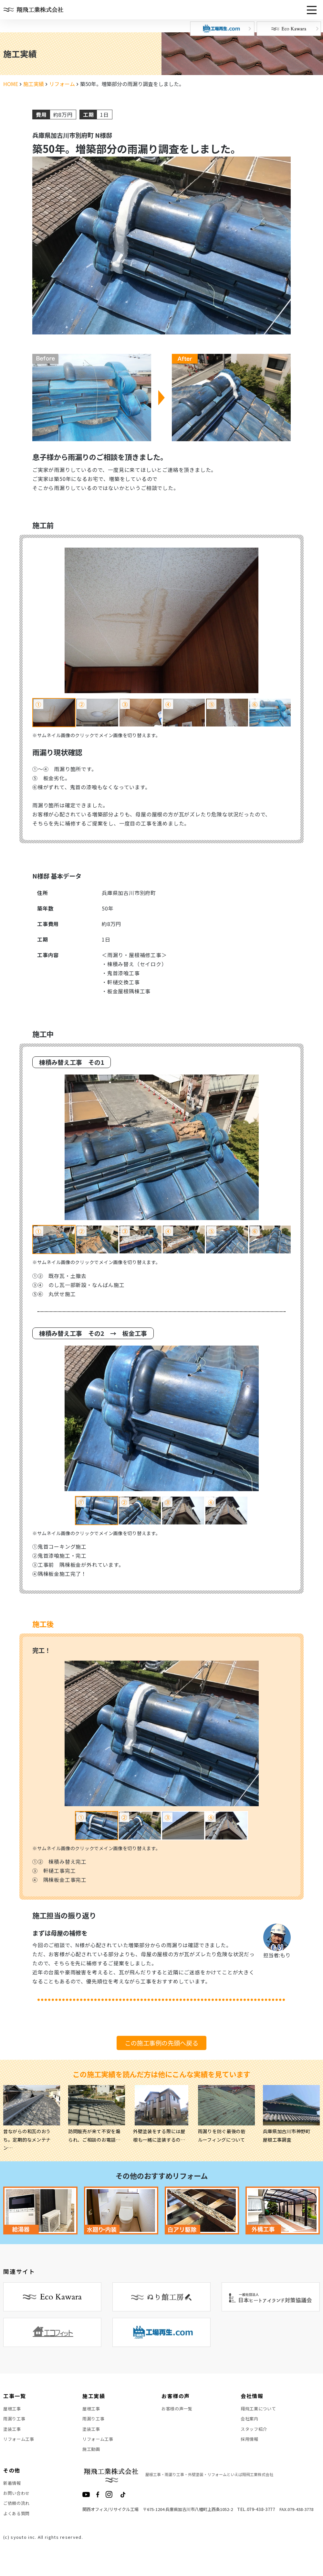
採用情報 (250, 2444)
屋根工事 (12, 2409)
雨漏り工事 (15, 2421)
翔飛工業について (260, 2409)
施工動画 (91, 2456)
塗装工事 (12, 2432)
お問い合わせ (17, 2503)
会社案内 (250, 2421)
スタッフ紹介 (255, 2432)
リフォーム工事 (19, 2444)
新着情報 (12, 2491)
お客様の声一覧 (178, 2409)
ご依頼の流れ (17, 2514)
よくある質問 (17, 2526)
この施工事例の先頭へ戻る (161, 2042)
